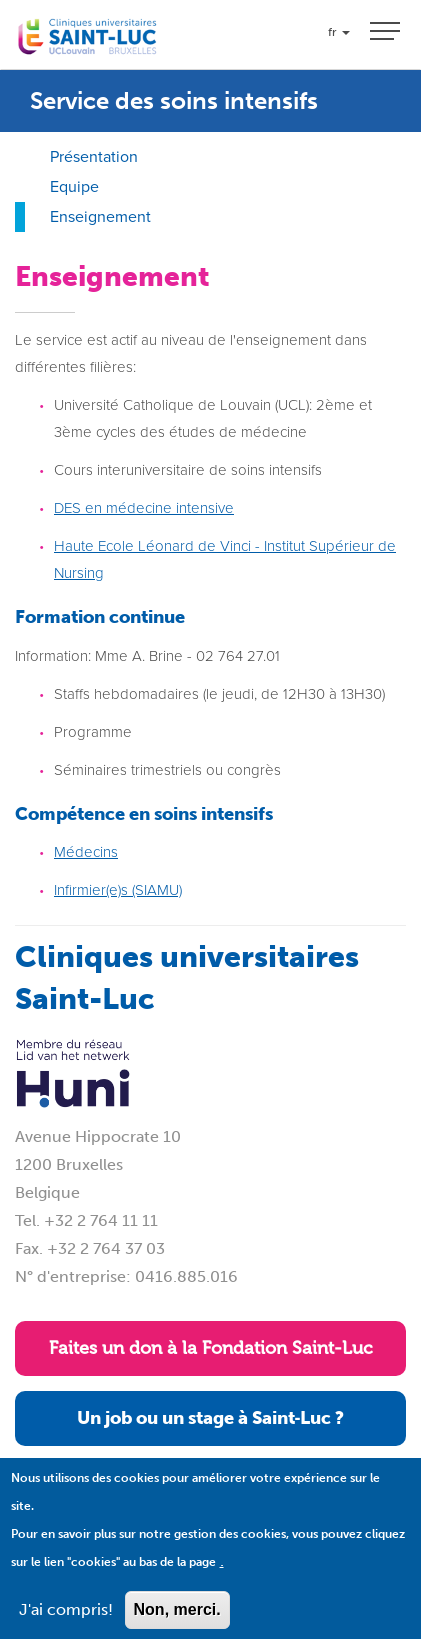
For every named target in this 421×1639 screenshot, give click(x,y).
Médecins (86, 852)
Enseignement (100, 216)
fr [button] (339, 32)
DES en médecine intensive (144, 508)
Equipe (74, 186)
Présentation (94, 156)
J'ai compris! (66, 1624)
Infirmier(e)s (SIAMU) (118, 890)
